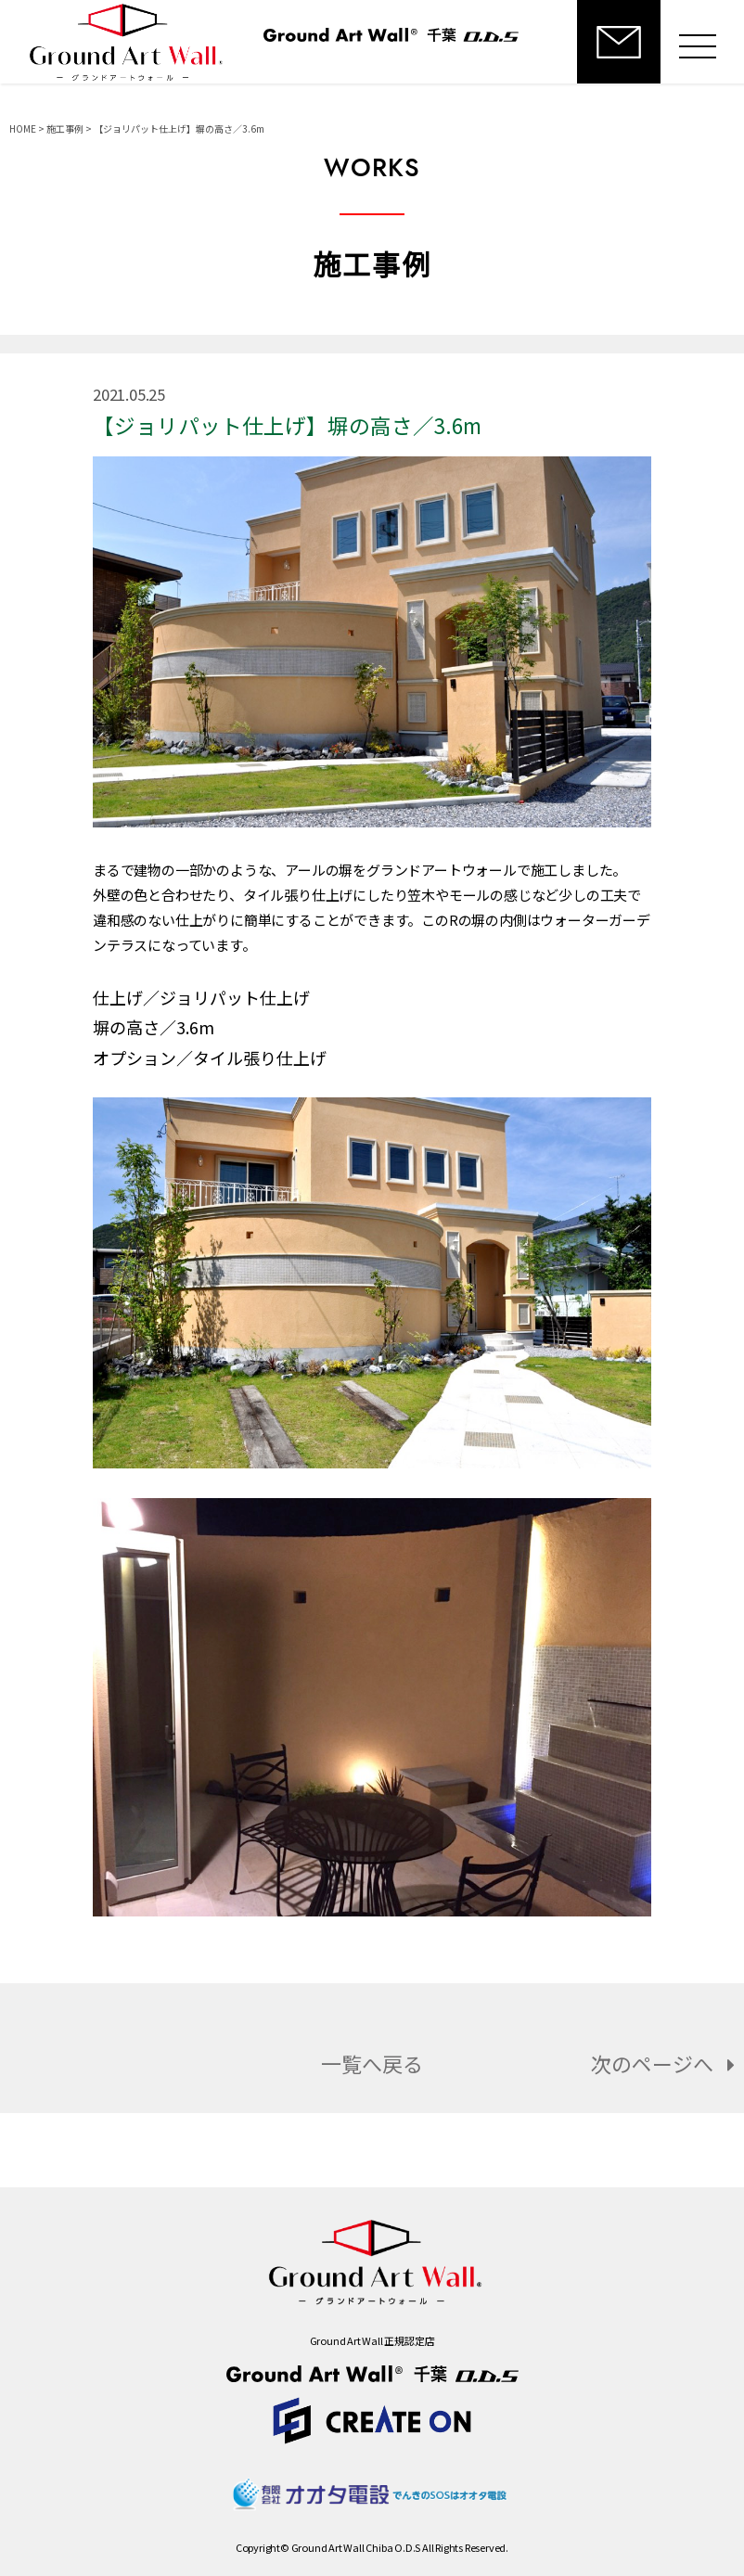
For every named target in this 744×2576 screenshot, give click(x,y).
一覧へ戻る (372, 2063)
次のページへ (667, 2063)
